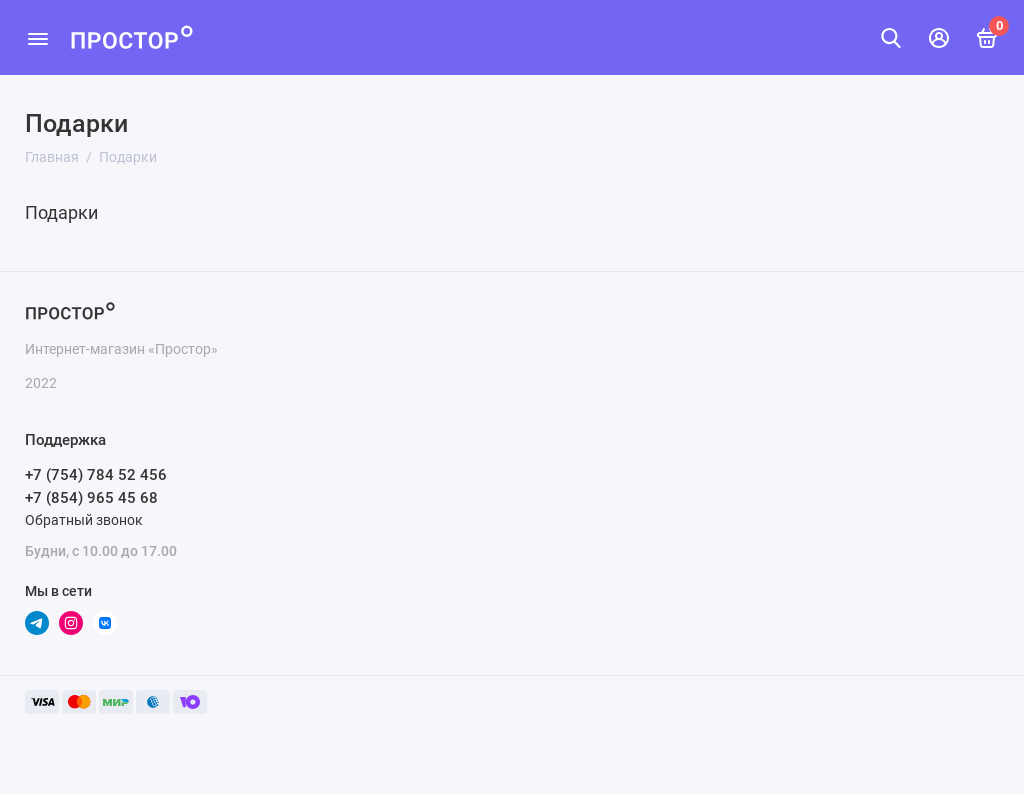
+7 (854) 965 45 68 (91, 498)
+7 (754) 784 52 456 (96, 475)
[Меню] (37, 37)
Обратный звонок (84, 520)
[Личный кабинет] (939, 38)
